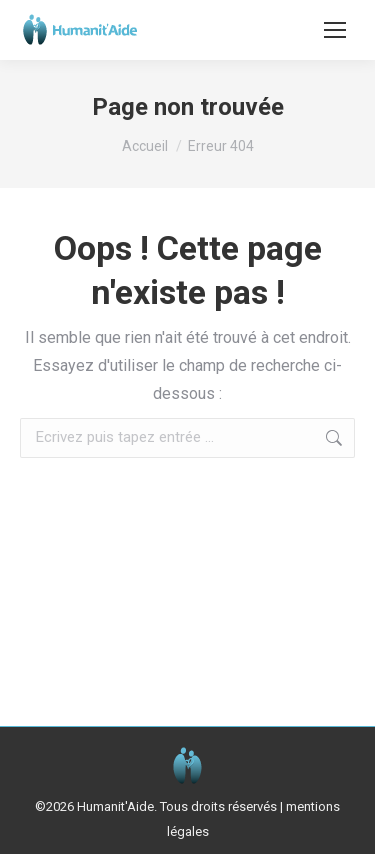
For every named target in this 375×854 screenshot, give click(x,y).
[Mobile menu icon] (335, 30)
